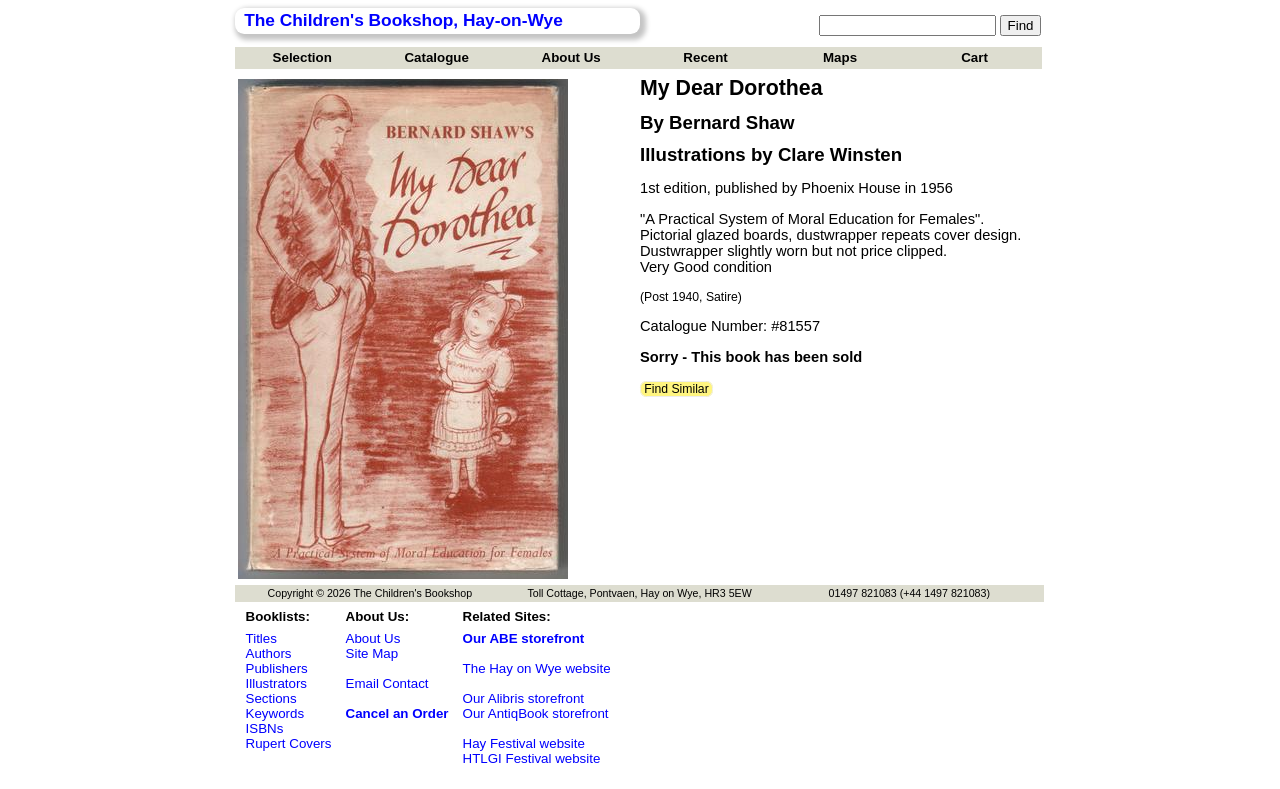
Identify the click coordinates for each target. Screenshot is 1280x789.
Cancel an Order (397, 713)
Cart (974, 57)
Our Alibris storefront (523, 698)
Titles (261, 638)
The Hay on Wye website (537, 668)
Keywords (275, 713)
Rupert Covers (289, 743)
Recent (705, 57)
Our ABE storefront (524, 638)
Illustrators (276, 683)
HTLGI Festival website (532, 758)
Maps (840, 57)
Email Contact (387, 683)
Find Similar (676, 389)
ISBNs (265, 728)
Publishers (277, 668)
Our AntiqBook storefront (536, 713)
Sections (271, 698)
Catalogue (436, 57)
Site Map (372, 653)
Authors (269, 653)
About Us (571, 57)
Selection (302, 57)
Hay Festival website (524, 743)
